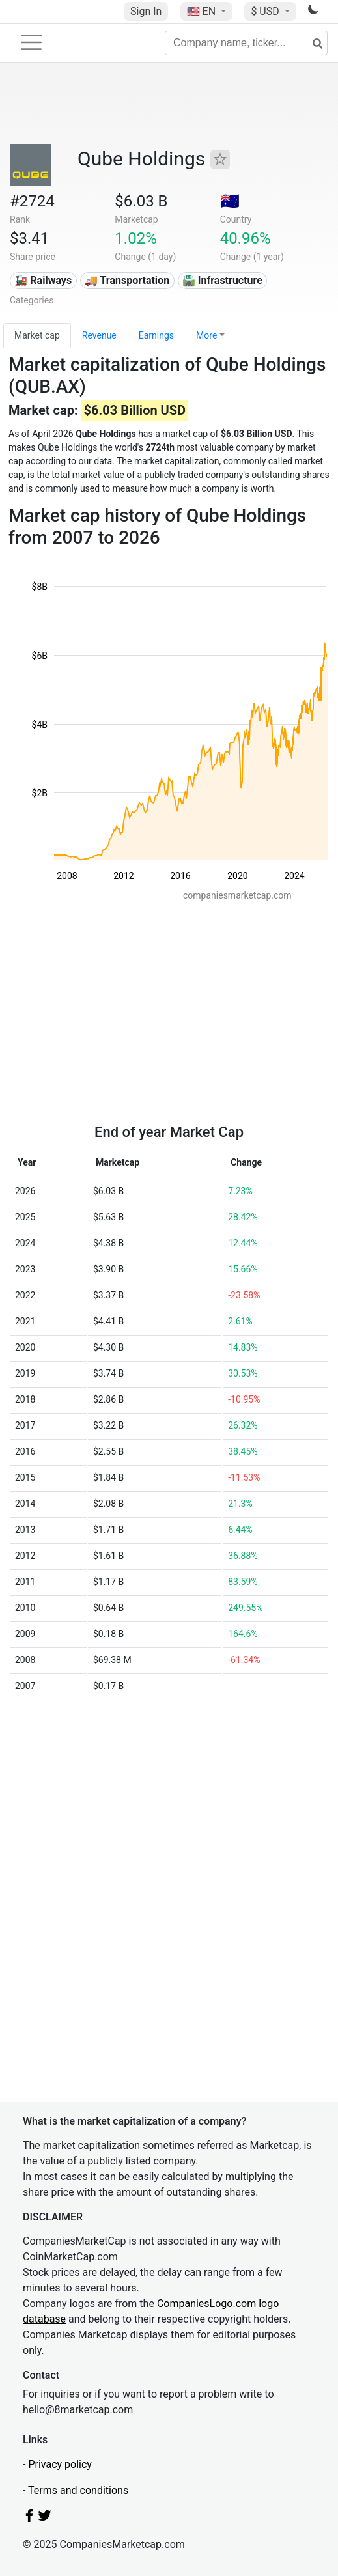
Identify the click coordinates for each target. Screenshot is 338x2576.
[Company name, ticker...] (246, 43)
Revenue (99, 335)
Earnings (156, 335)
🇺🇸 (202, 11)
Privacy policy (60, 2464)
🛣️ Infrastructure (222, 280)
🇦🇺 (230, 201)
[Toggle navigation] (31, 42)
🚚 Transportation (127, 280)
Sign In (146, 11)
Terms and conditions (78, 2490)
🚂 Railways (43, 280)
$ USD (266, 11)
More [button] (206, 335)
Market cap (37, 335)
